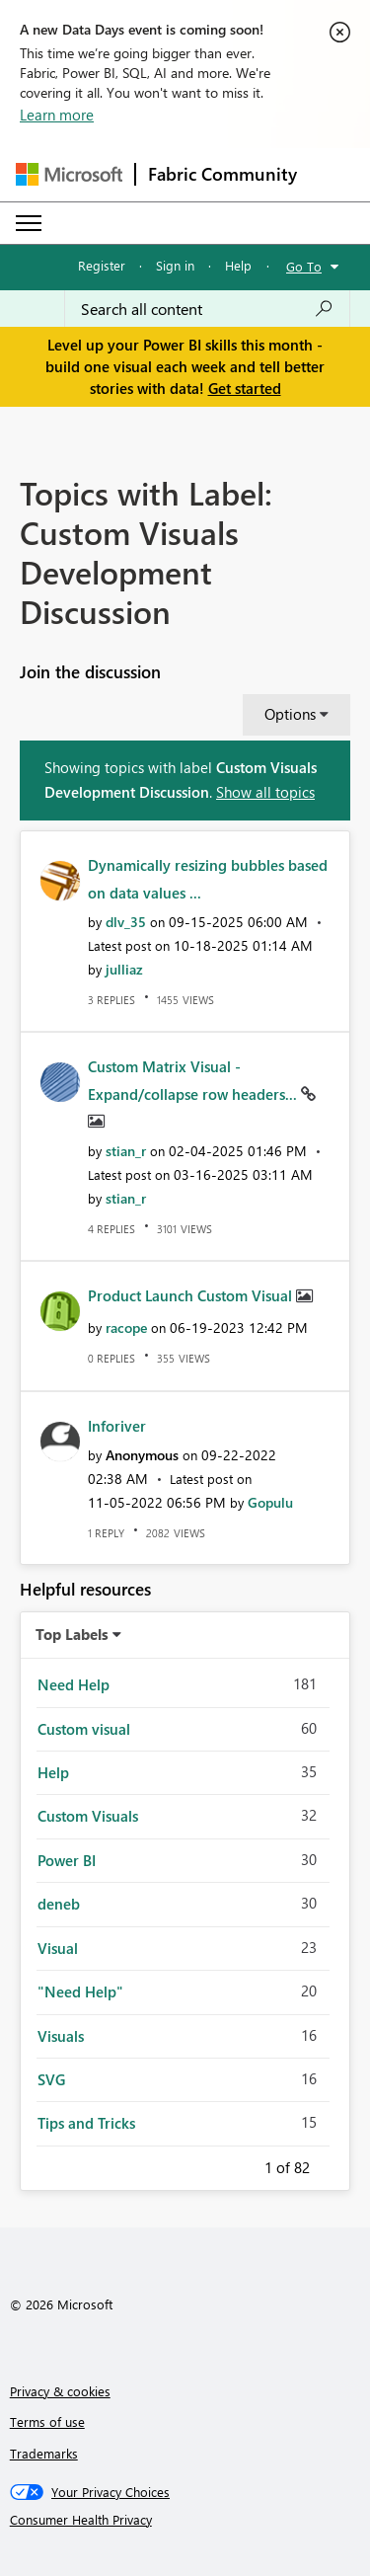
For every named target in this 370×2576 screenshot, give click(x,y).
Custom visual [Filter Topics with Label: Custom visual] (83, 1729)
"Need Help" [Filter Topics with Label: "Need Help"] (80, 1991)
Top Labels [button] (72, 1634)
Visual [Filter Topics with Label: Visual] (57, 1948)
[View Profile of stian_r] (126, 1150)
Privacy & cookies (60, 2390)
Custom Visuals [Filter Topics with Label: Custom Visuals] (87, 1816)
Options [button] (290, 714)
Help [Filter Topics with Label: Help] (53, 1772)
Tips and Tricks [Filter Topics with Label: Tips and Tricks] (86, 2123)
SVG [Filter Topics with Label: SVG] (51, 2079)
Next (333, 2164)
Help (238, 265)
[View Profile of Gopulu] (270, 1502)
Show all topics (265, 792)
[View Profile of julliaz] (124, 969)
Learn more (57, 114)
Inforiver (117, 1426)
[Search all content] (207, 309)
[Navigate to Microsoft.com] (69, 174)
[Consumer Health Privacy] (185, 2520)
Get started (244, 388)
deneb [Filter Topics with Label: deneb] (58, 1903)
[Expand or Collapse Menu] (28, 223)
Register (101, 265)
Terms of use (47, 2421)
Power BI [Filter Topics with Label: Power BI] (66, 1860)
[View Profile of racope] (126, 1327)
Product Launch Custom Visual (192, 1295)
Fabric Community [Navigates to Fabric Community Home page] (222, 174)
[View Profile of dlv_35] (126, 921)
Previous (241, 2164)
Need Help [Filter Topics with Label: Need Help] (73, 1684)
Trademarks (44, 2453)
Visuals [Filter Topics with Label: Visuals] (60, 2036)
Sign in (175, 265)
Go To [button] (304, 266)
